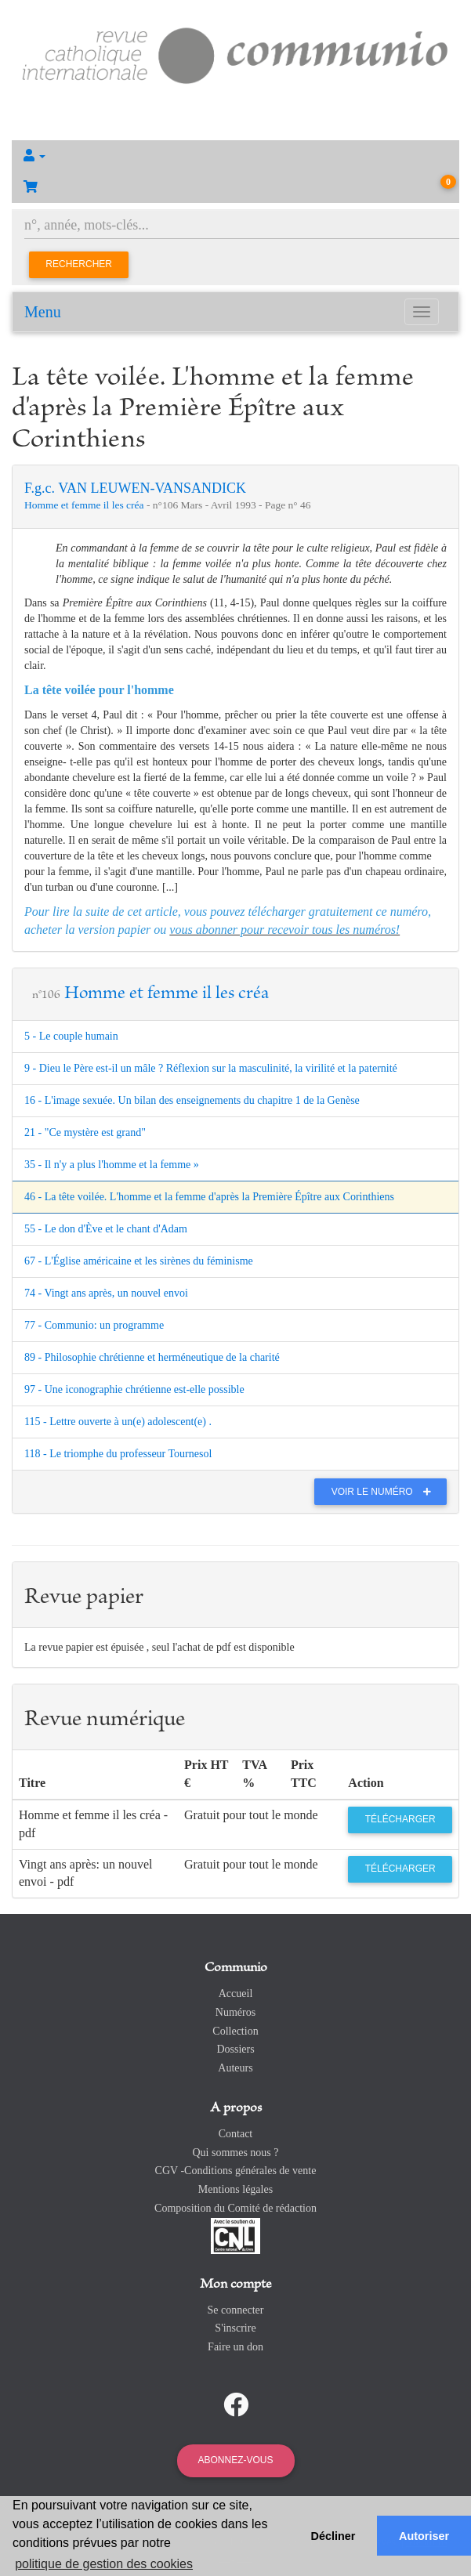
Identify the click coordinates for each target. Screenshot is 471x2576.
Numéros (235, 2012)
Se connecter (236, 2310)
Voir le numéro (385, 1491)
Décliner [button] (333, 2536)
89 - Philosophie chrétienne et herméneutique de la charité (152, 1357)
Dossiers (235, 2049)
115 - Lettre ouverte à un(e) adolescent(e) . (118, 1421)
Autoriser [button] (424, 2536)
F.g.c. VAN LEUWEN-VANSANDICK (135, 488)
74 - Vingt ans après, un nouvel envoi (106, 1293)
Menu (42, 311)
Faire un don (235, 2347)
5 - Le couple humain (71, 1036)
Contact (236, 2134)
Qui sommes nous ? (235, 2152)
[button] (235, 156)
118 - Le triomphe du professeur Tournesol (118, 1454)
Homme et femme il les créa (85, 505)
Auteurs (235, 2068)
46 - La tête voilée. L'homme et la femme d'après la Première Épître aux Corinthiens (209, 1197)
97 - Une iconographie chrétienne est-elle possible (134, 1389)
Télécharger (400, 1819)
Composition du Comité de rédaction (235, 2208)
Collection (235, 2031)
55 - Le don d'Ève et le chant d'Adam (105, 1229)
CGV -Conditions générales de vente (236, 2170)
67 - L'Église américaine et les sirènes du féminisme (138, 1261)
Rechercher (78, 264)
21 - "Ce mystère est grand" (85, 1132)
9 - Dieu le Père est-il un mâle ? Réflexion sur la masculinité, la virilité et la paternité (210, 1068)
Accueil (236, 1993)
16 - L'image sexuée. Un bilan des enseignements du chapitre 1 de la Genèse (192, 1100)
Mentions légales (235, 2189)
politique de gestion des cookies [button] (104, 2564)
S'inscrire (235, 2328)
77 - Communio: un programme (94, 1325)
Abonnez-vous (235, 2460)
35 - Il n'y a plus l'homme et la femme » (111, 1164)
